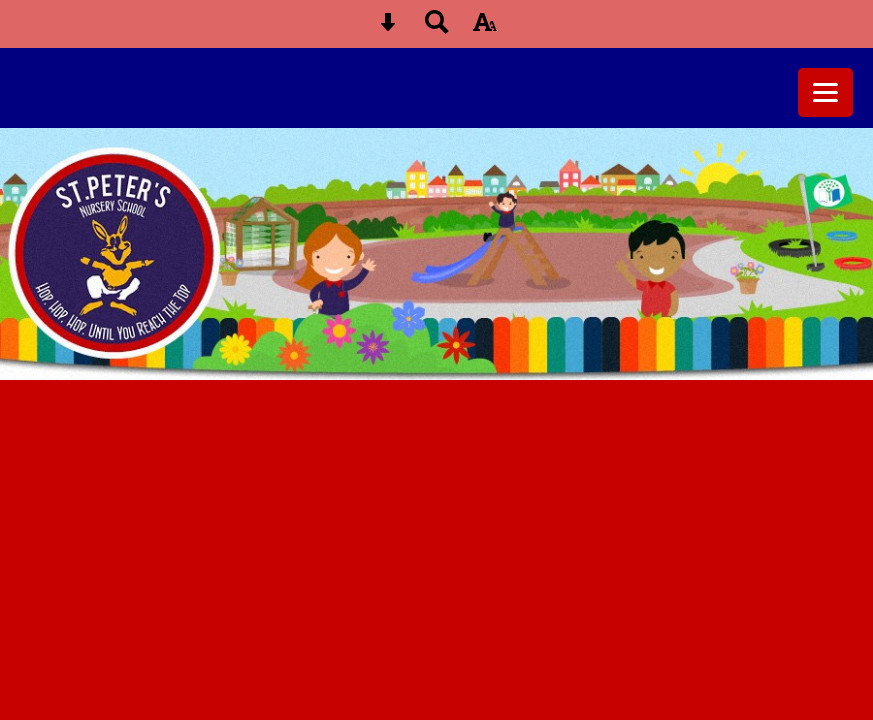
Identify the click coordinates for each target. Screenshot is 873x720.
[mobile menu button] (825, 92)
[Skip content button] (388, 28)
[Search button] (437, 28)
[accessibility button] (485, 28)
